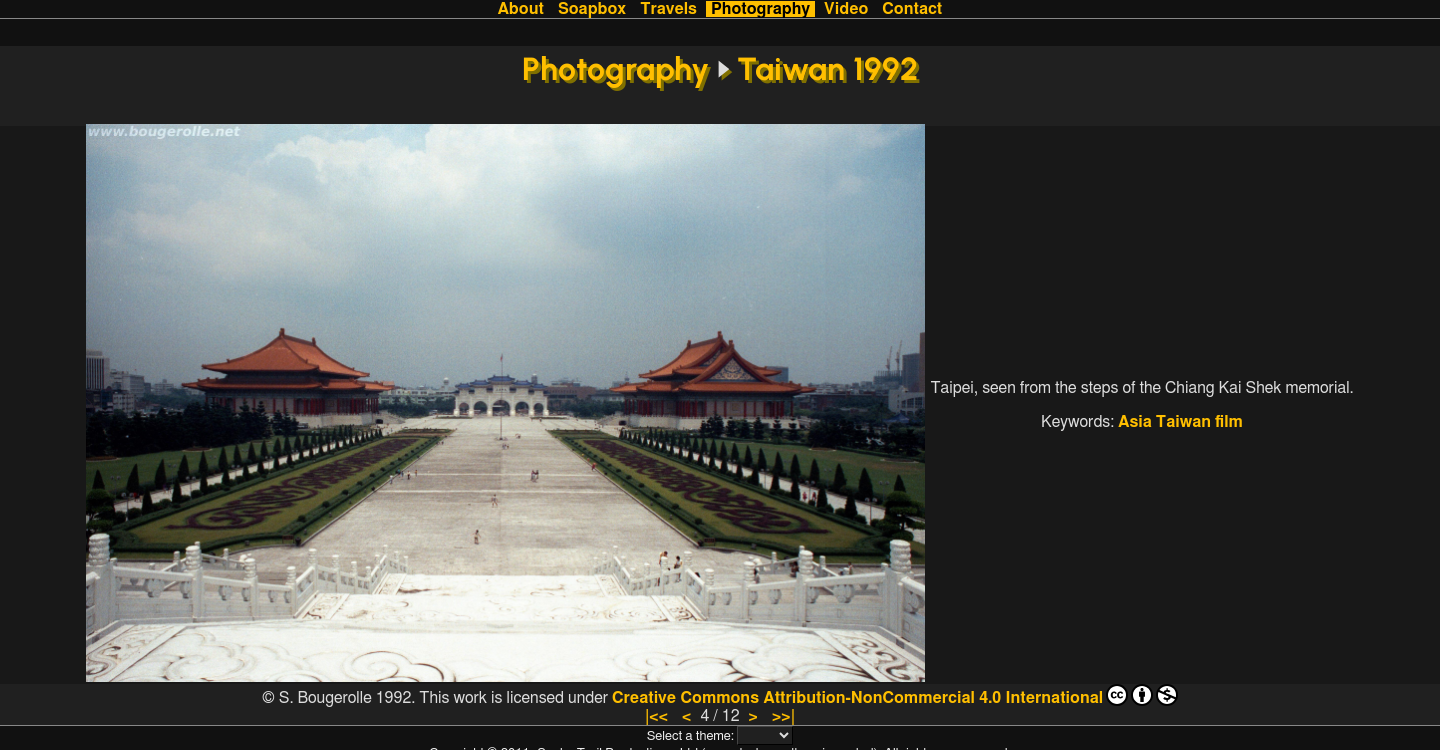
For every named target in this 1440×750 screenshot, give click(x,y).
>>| (783, 716)
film (1229, 422)
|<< (656, 716)
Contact (912, 9)
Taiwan (1183, 422)
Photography (760, 9)
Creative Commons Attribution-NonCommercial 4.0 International (895, 695)
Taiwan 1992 (827, 69)
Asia (1135, 422)
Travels (668, 9)
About (521, 9)
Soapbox (592, 9)
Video (846, 9)
